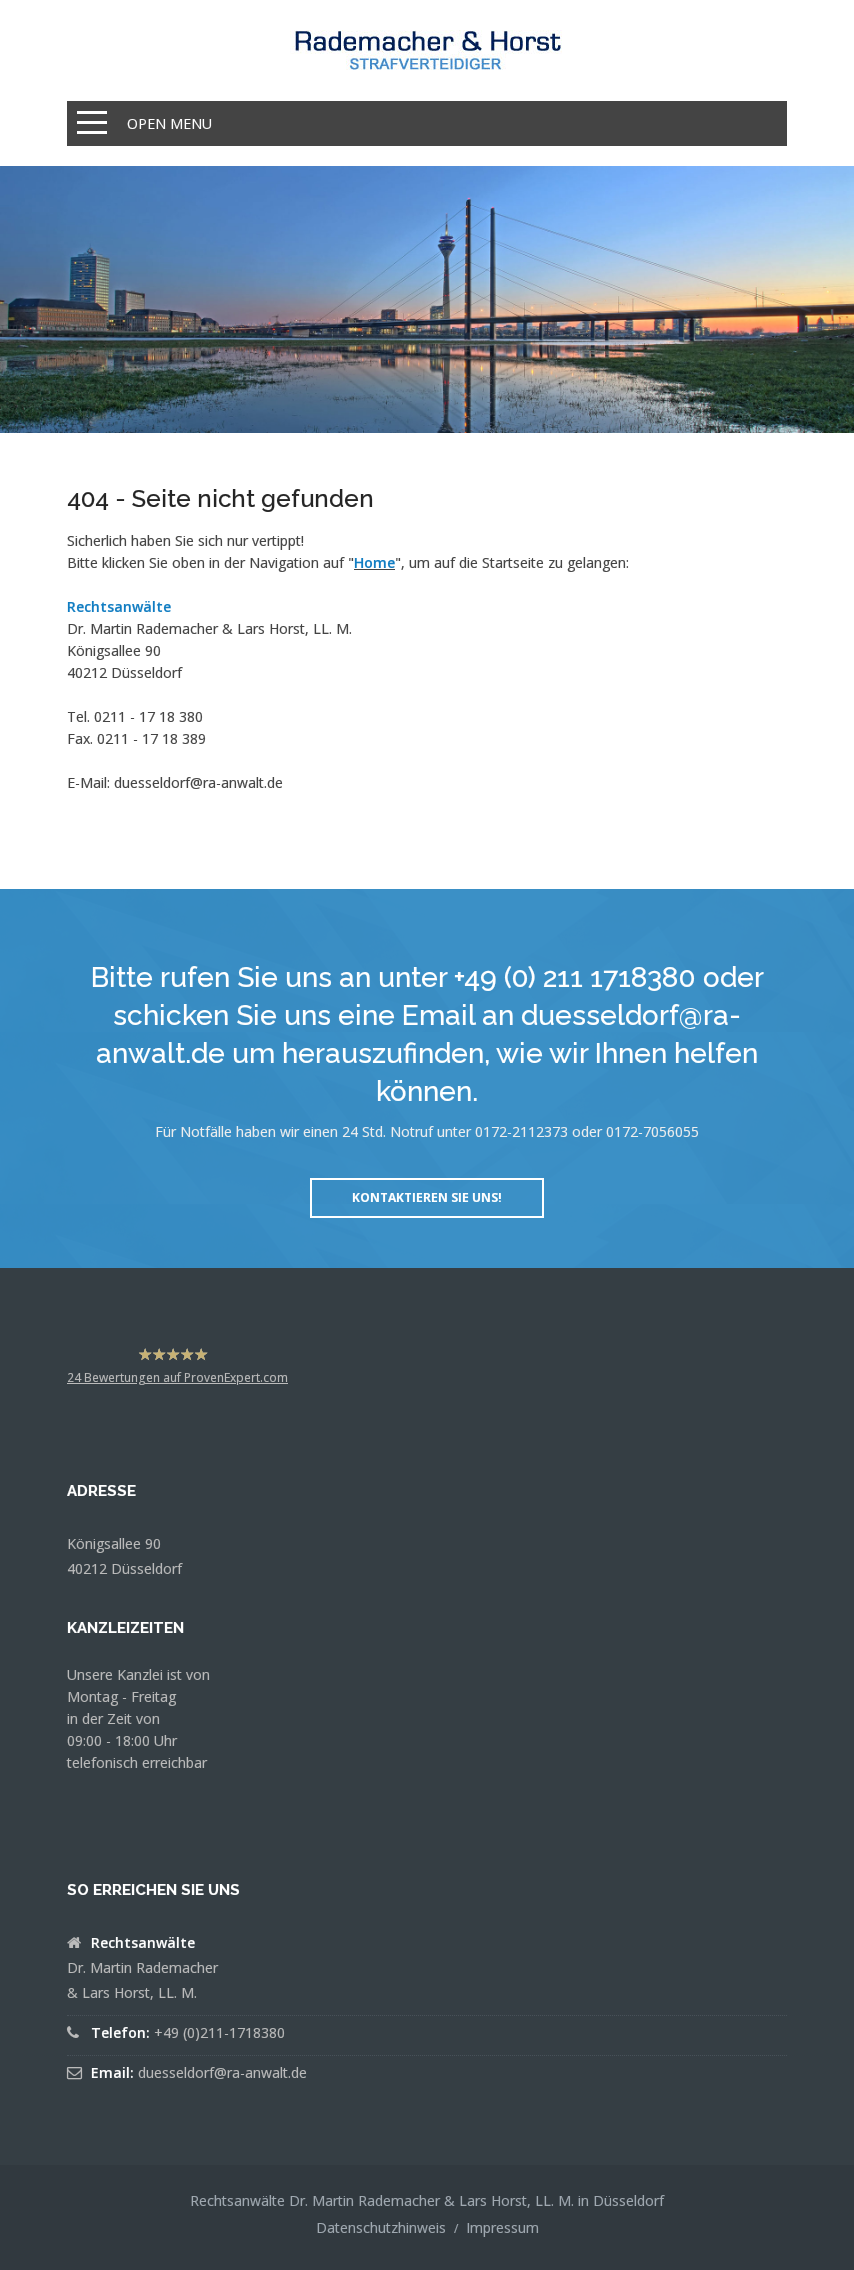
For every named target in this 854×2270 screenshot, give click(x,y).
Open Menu (169, 123)
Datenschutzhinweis (381, 2227)
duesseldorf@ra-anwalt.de (198, 782)
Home (374, 562)
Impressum (502, 2227)
